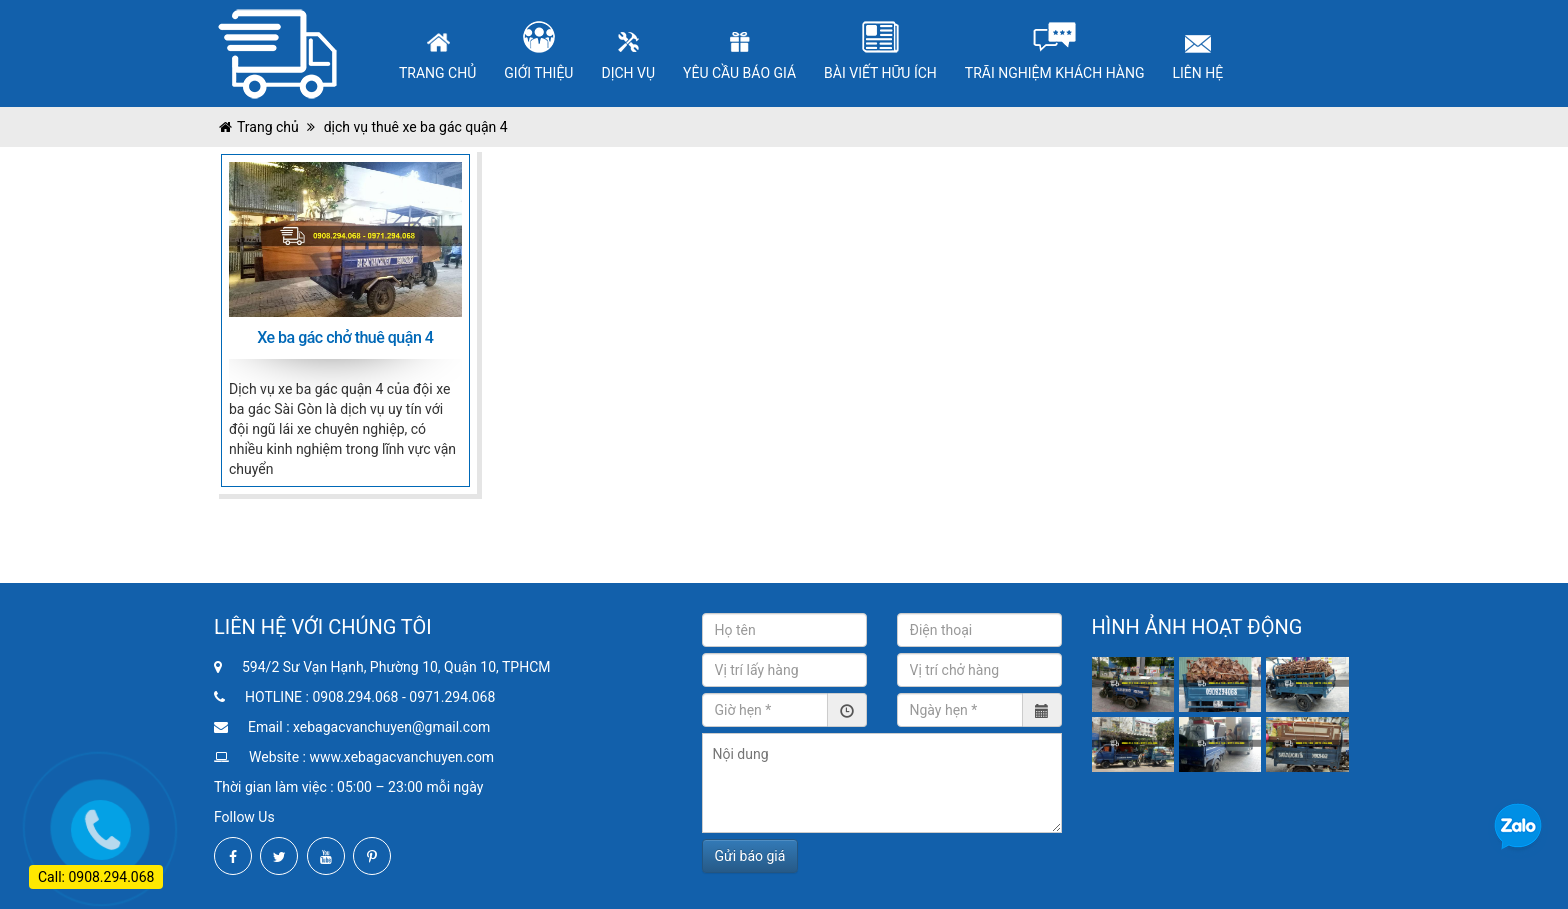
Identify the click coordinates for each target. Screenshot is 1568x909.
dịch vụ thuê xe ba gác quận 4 (413, 127)
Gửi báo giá (750, 856)
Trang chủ (268, 127)
